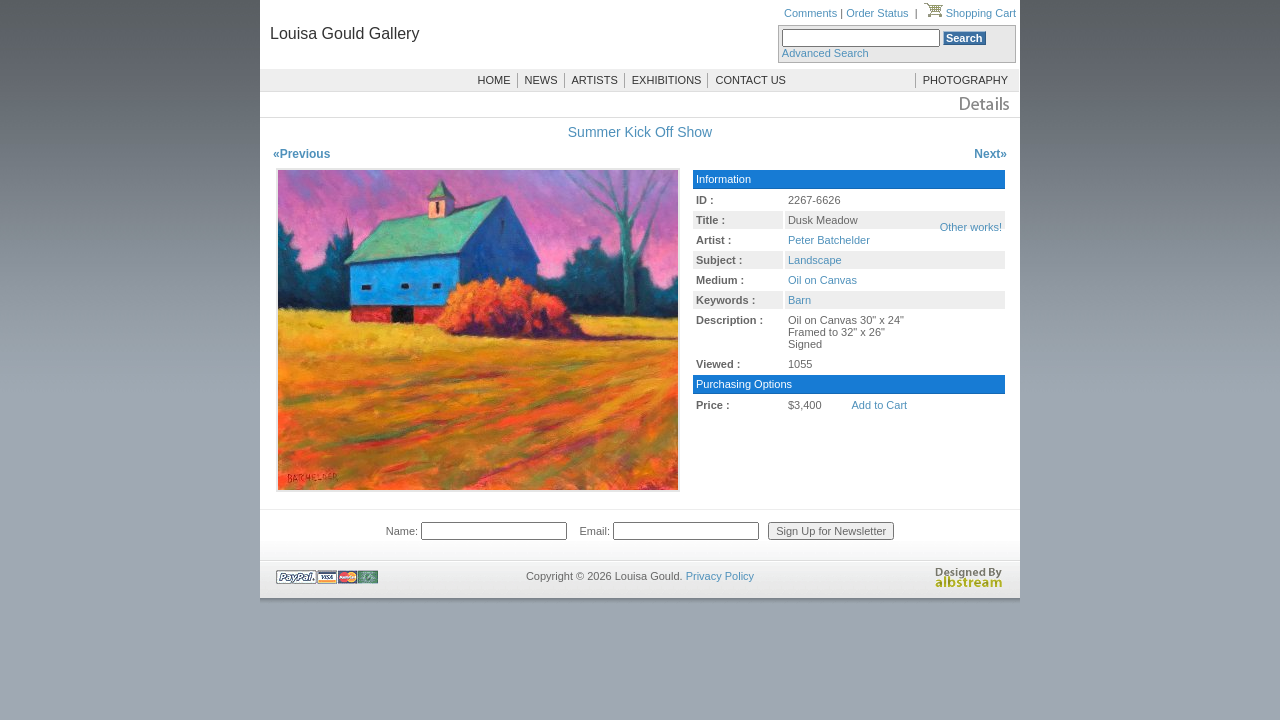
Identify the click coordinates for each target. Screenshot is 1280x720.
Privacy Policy (720, 576)
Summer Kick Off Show (640, 132)
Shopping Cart (970, 13)
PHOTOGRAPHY (965, 80)
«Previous (301, 154)
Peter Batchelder (829, 240)
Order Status (877, 13)
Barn (799, 300)
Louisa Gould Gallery (344, 33)
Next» (990, 154)
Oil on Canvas (822, 280)
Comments (810, 13)
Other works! (971, 227)
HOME (494, 80)
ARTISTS (595, 80)
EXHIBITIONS (667, 80)
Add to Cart (880, 405)
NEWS (541, 80)
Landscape (815, 260)
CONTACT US (750, 80)
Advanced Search (825, 53)
